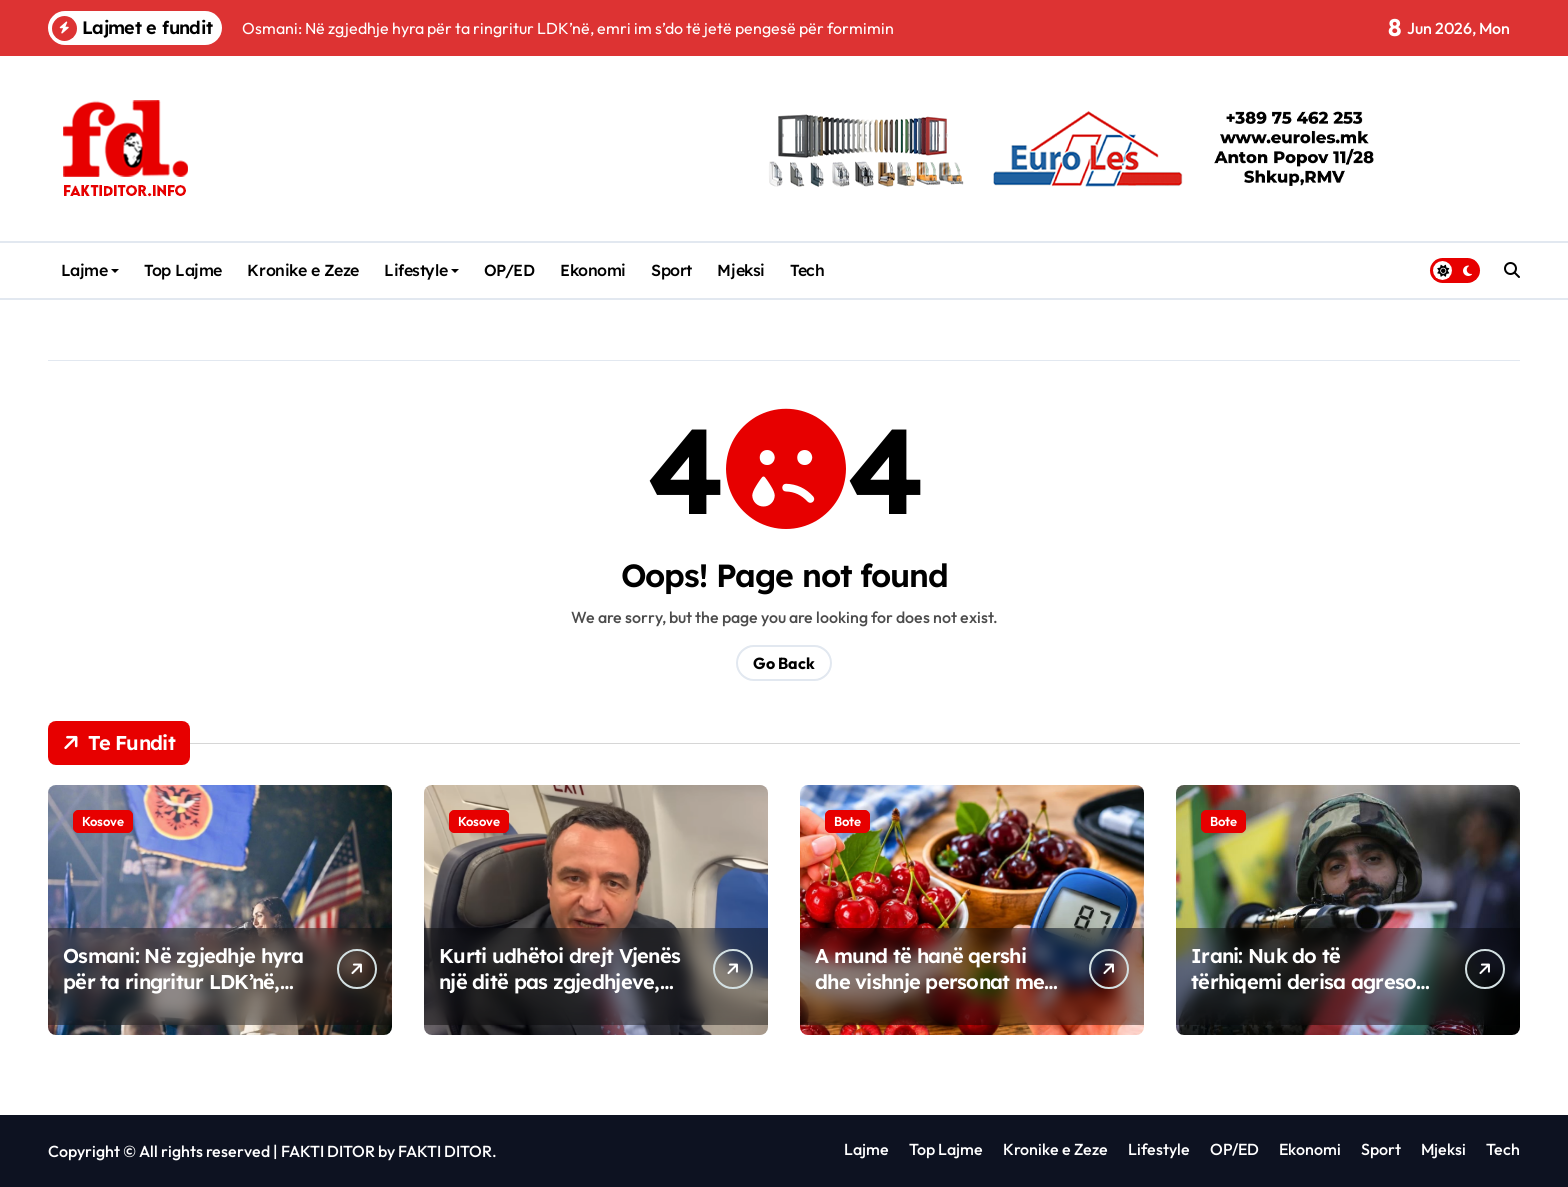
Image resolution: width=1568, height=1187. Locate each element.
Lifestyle (421, 270)
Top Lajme (183, 270)
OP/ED (509, 270)
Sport (671, 270)
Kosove (103, 821)
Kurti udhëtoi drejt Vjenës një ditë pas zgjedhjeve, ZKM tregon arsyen (559, 981)
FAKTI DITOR (328, 1151)
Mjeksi (740, 270)
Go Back (784, 663)
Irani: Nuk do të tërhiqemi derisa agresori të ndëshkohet (1310, 981)
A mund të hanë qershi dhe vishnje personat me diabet (929, 981)
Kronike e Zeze (302, 270)
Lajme (90, 270)
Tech (807, 270)
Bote (847, 821)
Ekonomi (593, 270)
